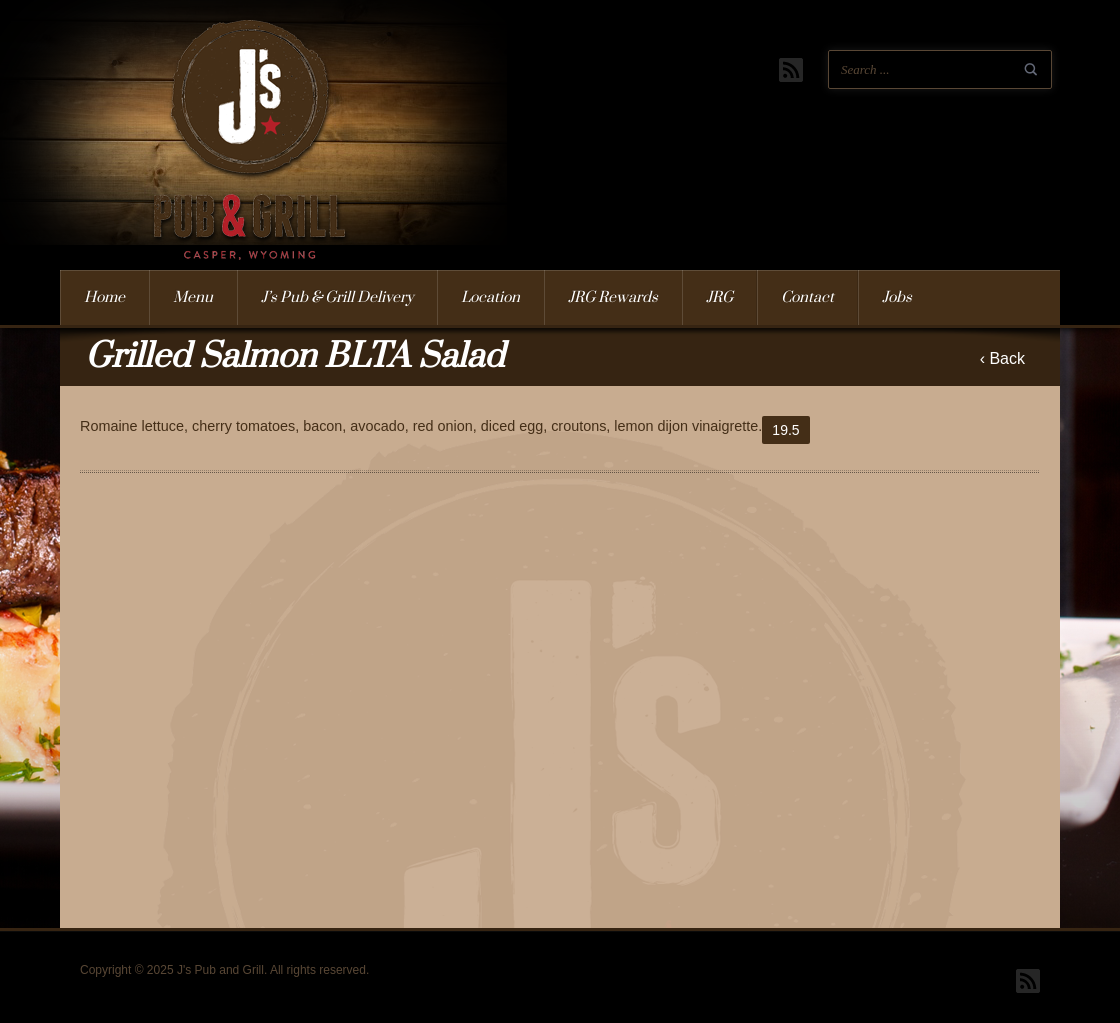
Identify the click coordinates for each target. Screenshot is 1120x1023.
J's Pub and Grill (225, 168)
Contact (807, 297)
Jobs (897, 297)
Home (104, 297)
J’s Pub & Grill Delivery (337, 297)
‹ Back (1002, 358)
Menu (193, 297)
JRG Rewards (613, 297)
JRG (719, 297)
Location (490, 297)
